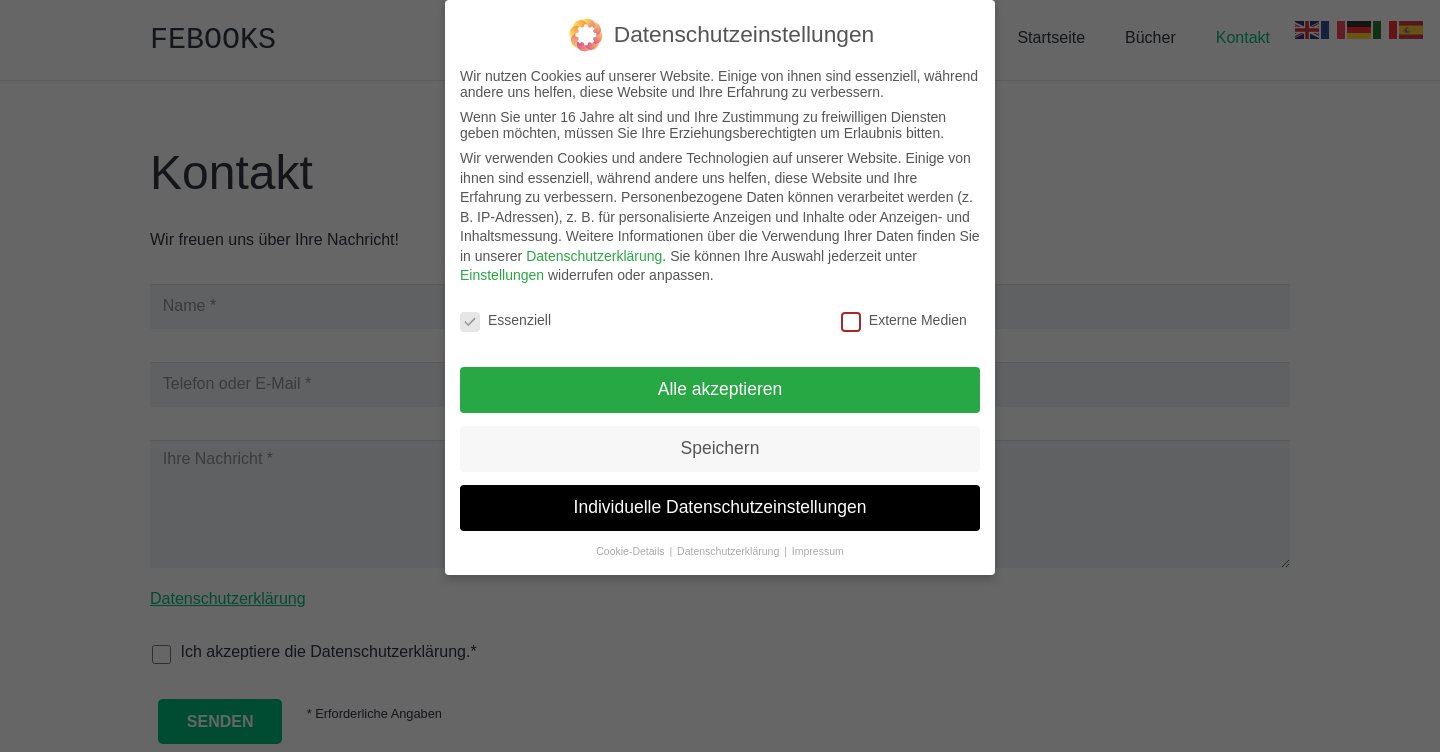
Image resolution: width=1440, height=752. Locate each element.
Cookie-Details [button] (631, 543)
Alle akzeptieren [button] (720, 381)
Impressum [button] (818, 543)
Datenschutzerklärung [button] (729, 543)
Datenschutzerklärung (594, 248)
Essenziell (505, 313)
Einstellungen (502, 268)
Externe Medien (904, 313)
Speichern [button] (720, 440)
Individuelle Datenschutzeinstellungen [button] (720, 499)
